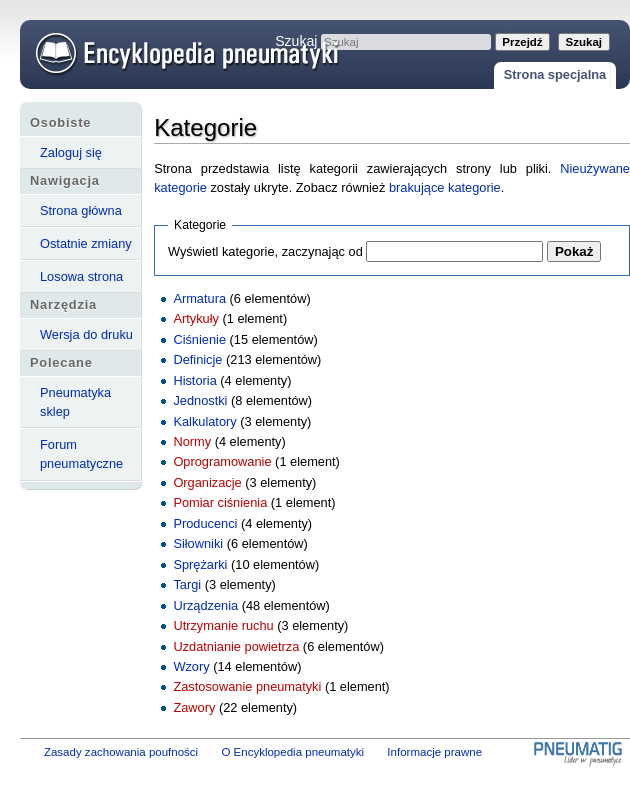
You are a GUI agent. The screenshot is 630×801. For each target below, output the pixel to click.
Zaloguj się (71, 152)
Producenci (205, 523)
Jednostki (200, 400)
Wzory (191, 666)
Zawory (194, 707)
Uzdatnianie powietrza (236, 646)
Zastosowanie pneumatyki (247, 686)
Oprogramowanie (222, 461)
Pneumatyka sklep (75, 402)
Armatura (199, 298)
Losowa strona (81, 276)
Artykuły (196, 318)
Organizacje (207, 482)
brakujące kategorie (445, 187)
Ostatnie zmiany (86, 243)
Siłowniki (198, 543)
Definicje (197, 359)
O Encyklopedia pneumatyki (292, 752)
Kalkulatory (204, 421)
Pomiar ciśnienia (220, 502)
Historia (194, 380)
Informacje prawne (434, 752)
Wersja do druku (86, 334)
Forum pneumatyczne (81, 454)
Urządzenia (205, 605)
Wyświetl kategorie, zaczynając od (265, 251)
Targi (187, 584)
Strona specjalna (555, 74)
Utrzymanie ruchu (223, 625)
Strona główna (81, 210)
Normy (192, 441)
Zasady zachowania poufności (121, 752)
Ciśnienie (199, 339)
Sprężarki (200, 564)
